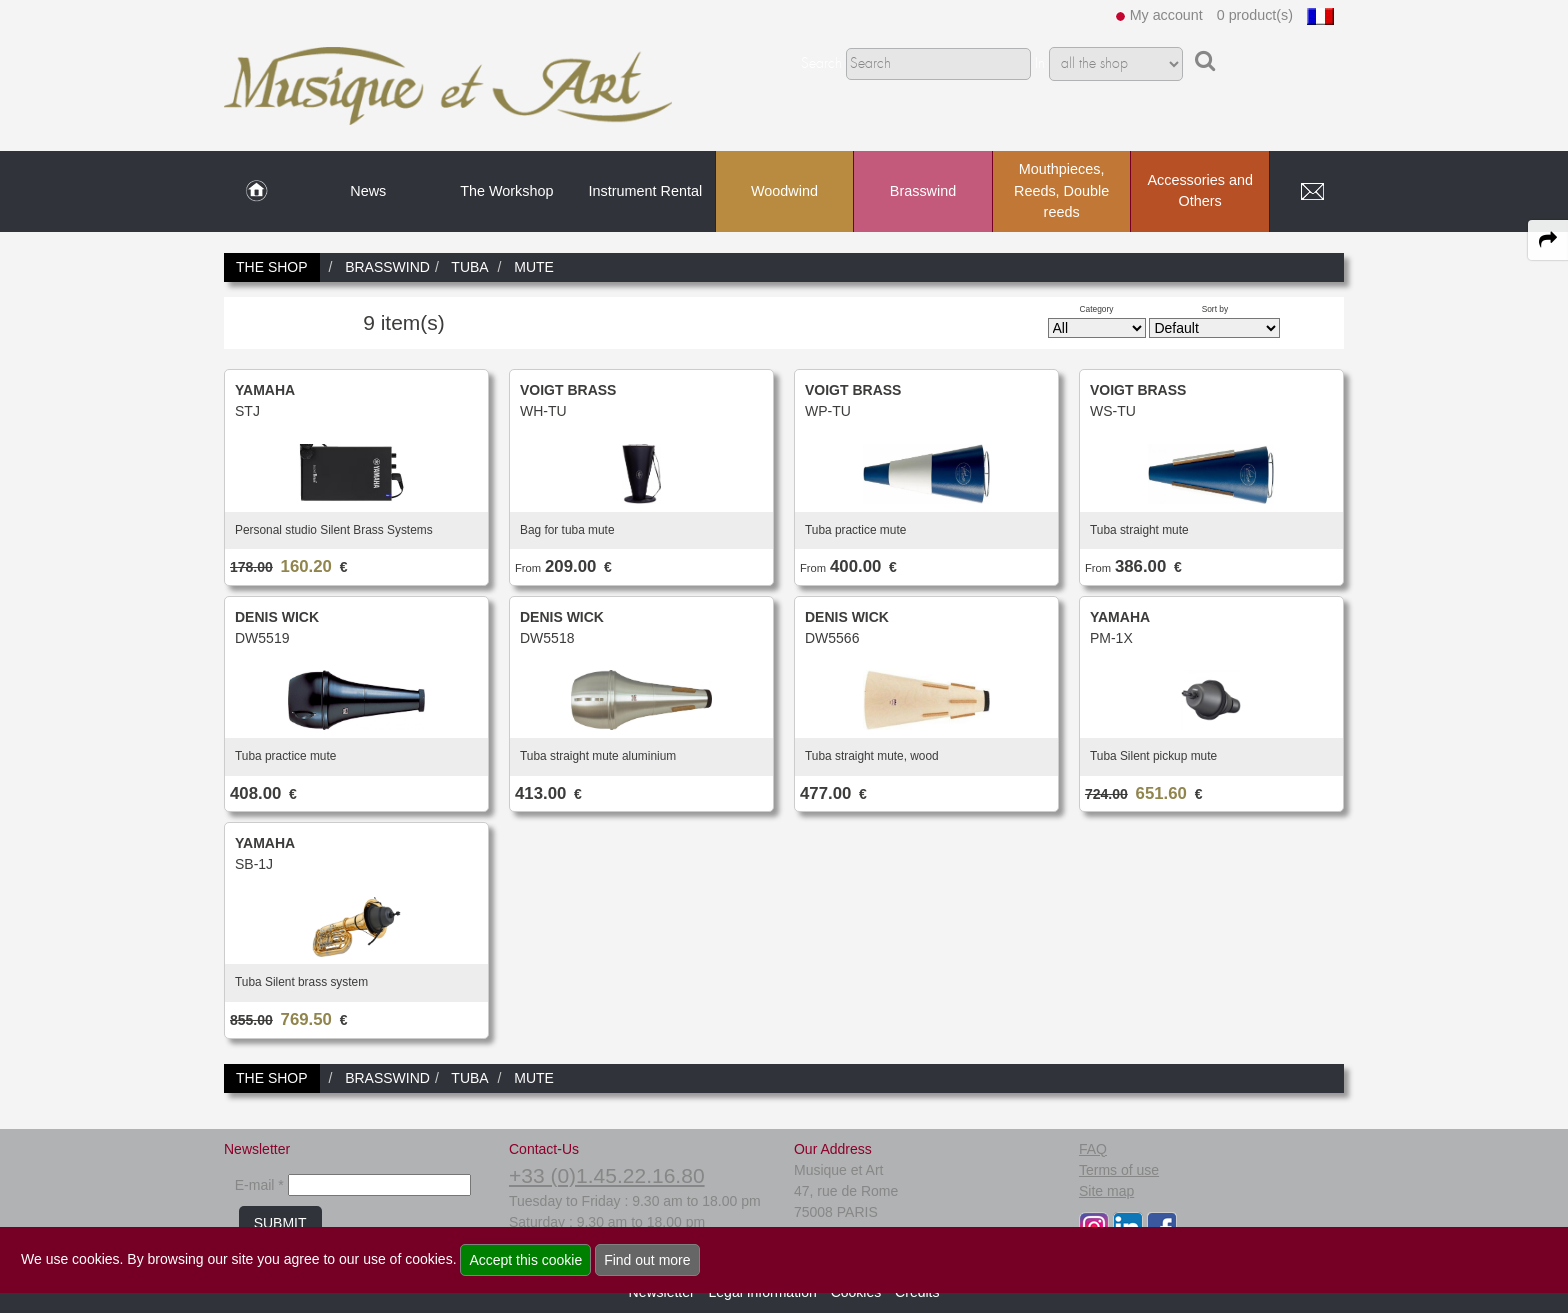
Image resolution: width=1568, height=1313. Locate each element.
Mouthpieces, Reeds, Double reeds (1061, 190)
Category (1097, 309)
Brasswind (923, 191)
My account (1166, 15)
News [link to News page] (368, 191)
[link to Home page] (256, 192)
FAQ (1093, 1149)
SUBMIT (280, 1223)
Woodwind (784, 191)
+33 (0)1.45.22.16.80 (607, 1175)
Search (821, 64)
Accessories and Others (1200, 191)
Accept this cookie (525, 1260)
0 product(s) (1255, 15)
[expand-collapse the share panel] (1548, 240)
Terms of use (1119, 1170)
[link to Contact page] (1312, 192)
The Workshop (506, 191)
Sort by (1215, 309)
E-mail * (259, 1185)
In (1040, 64)
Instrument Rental (646, 191)
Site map (1106, 1191)
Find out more (647, 1260)
